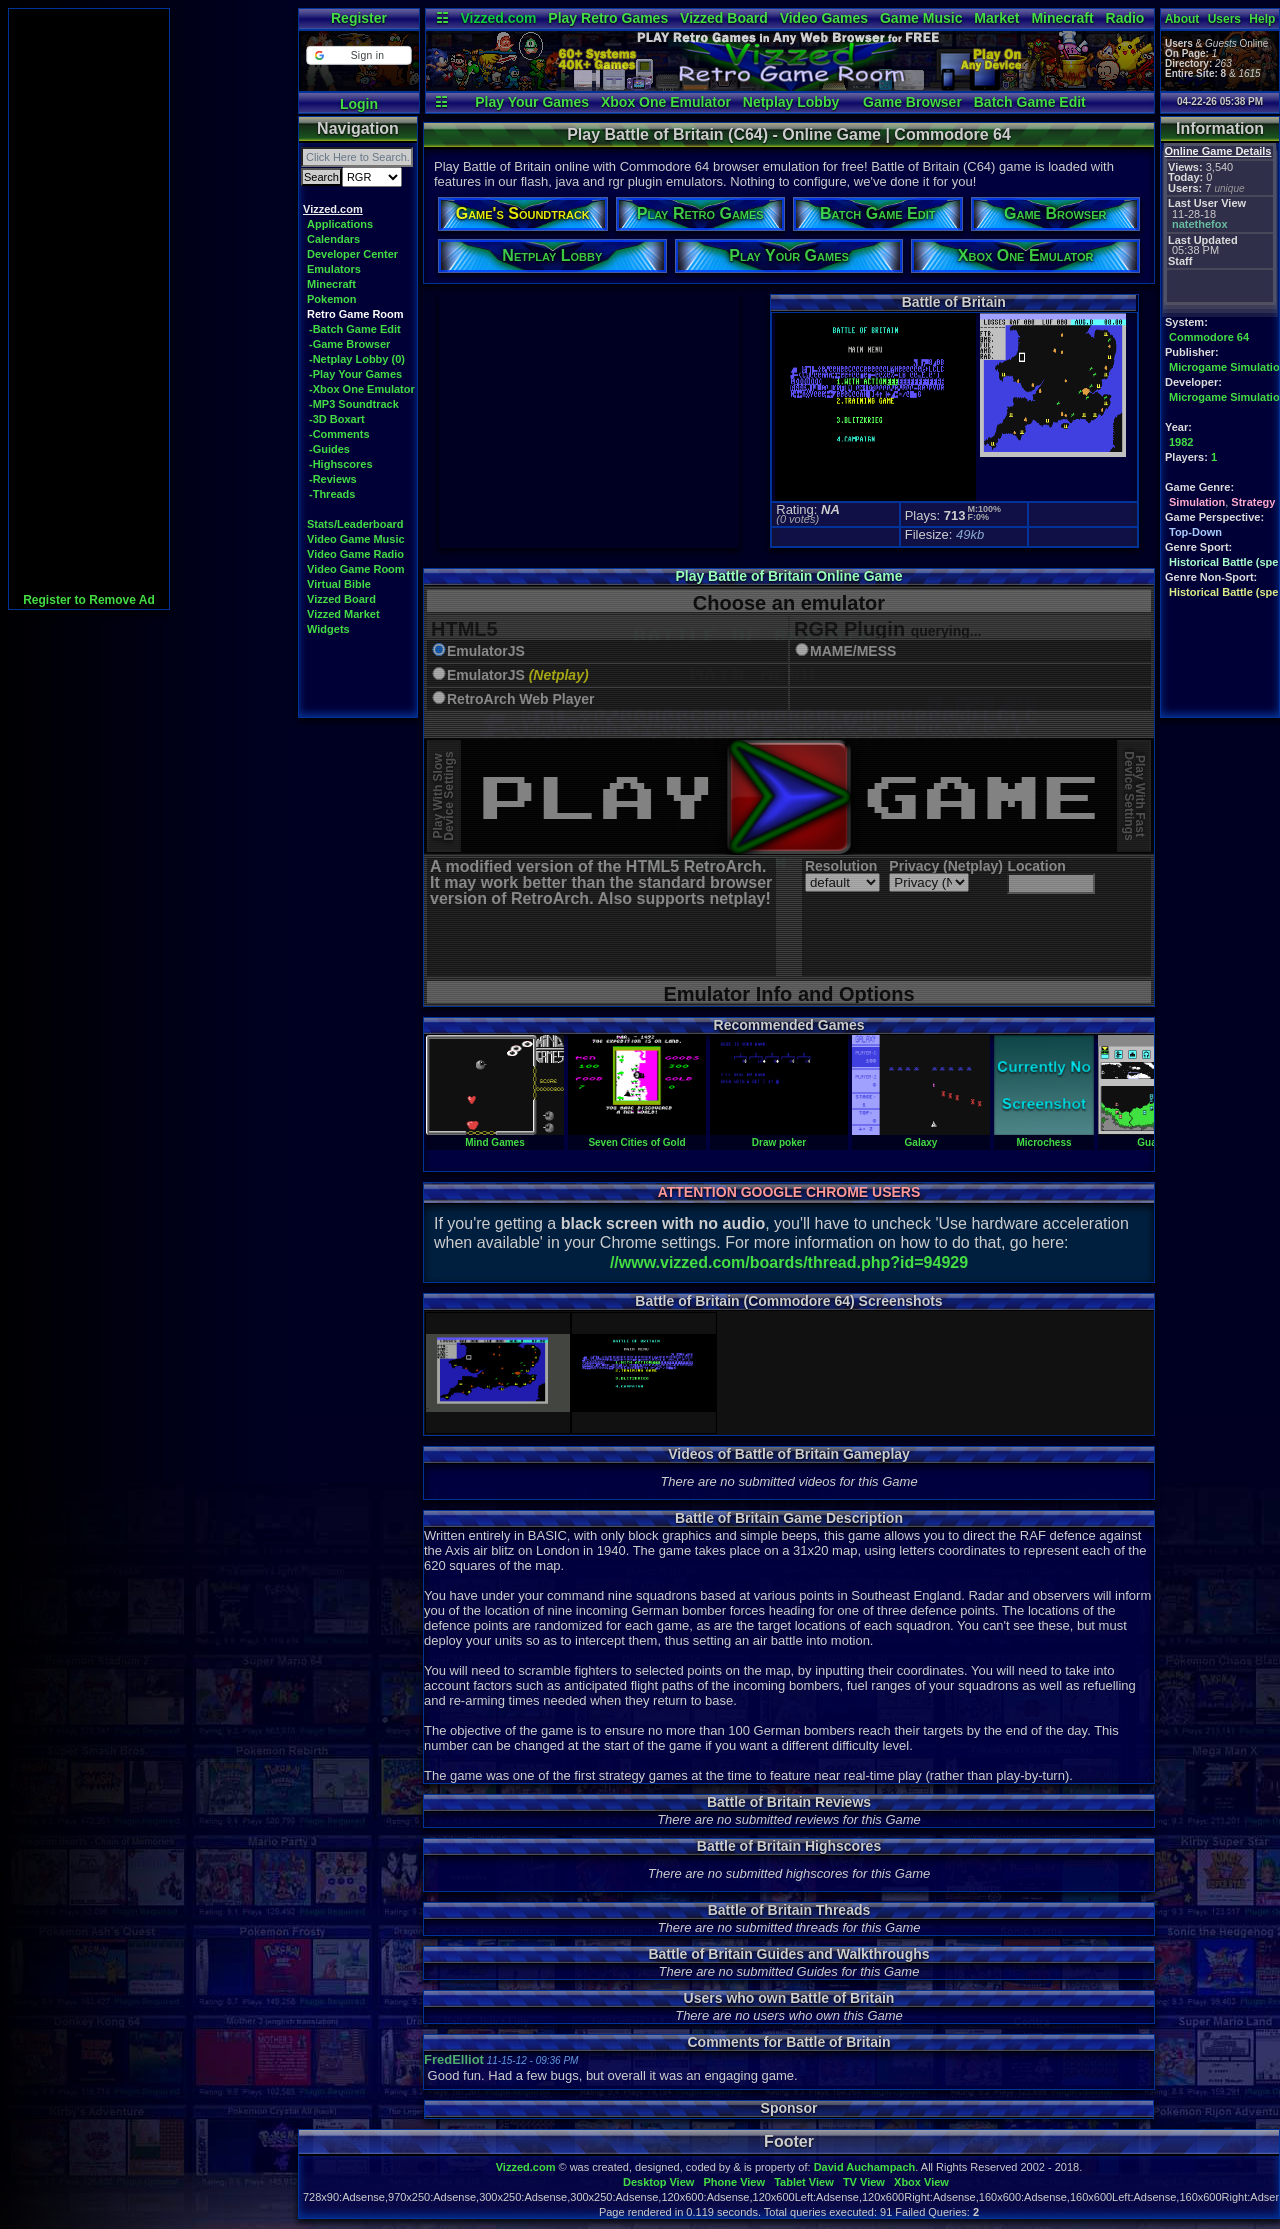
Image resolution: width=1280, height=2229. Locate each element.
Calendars (333, 239)
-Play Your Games (355, 374)
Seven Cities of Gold (637, 1137)
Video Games (824, 18)
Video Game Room (356, 569)
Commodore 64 (1209, 337)
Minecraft (1062, 18)
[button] (358, 55)
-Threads (332, 494)
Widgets (328, 629)
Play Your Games (532, 102)
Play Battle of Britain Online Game (788, 576)
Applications (340, 224)
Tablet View (804, 2182)
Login (359, 104)
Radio (1125, 18)
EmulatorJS (486, 651)
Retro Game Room (355, 314)
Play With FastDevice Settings (1134, 796)
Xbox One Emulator (666, 102)
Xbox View (921, 2182)
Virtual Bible (339, 584)
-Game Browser (349, 344)
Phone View (734, 2182)
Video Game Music (356, 539)
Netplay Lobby (791, 102)
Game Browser (912, 102)
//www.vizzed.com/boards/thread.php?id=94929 (789, 1262)
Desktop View (658, 2182)
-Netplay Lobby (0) (357, 359)
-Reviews (333, 479)
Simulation (1197, 502)
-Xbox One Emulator (362, 389)
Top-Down (1195, 532)
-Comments (339, 434)
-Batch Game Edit (355, 329)
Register (359, 18)
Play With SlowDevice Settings (443, 796)
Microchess (1044, 1137)
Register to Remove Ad (89, 600)
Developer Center (352, 254)
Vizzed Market (343, 614)
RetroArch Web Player (521, 699)
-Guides (329, 449)
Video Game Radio (355, 554)
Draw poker (779, 1137)
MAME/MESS (853, 651)
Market (996, 18)
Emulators (334, 269)
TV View (864, 2182)
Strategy (1253, 502)
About (1182, 19)
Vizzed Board (724, 18)
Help (1262, 19)
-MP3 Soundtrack (354, 404)
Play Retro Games (608, 18)
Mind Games (495, 1137)
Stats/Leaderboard (355, 524)
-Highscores (341, 464)
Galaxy (921, 1137)
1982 (1181, 442)
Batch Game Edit (1030, 102)
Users (1224, 19)
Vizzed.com (498, 18)
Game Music (921, 18)
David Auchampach (865, 2167)
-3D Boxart (337, 419)
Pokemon (332, 299)
